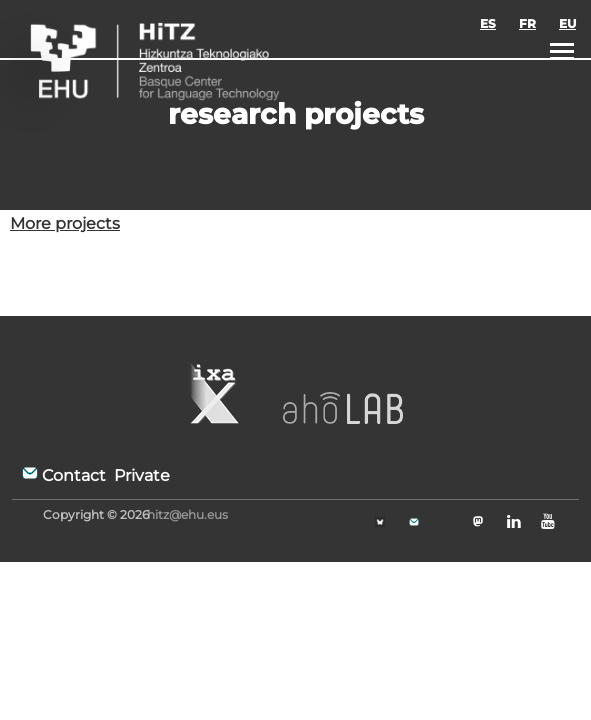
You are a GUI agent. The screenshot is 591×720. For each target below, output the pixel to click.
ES (488, 23)
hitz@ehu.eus (187, 514)
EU (567, 23)
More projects (65, 223)
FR (527, 23)
